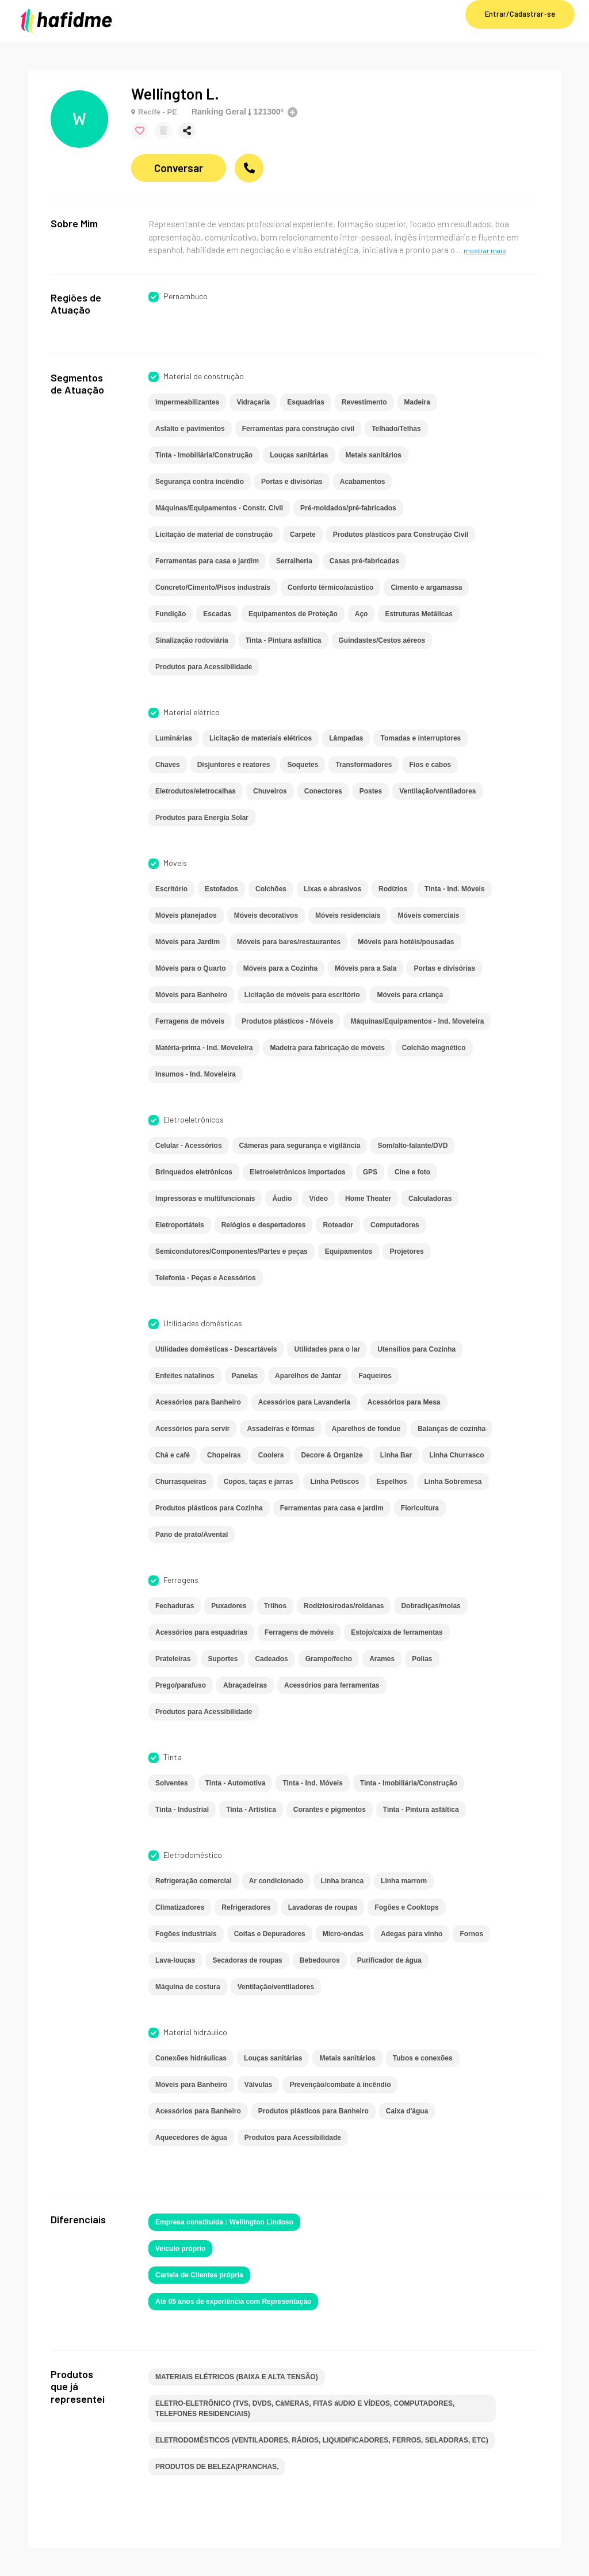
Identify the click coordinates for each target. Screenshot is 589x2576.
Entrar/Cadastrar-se (520, 13)
